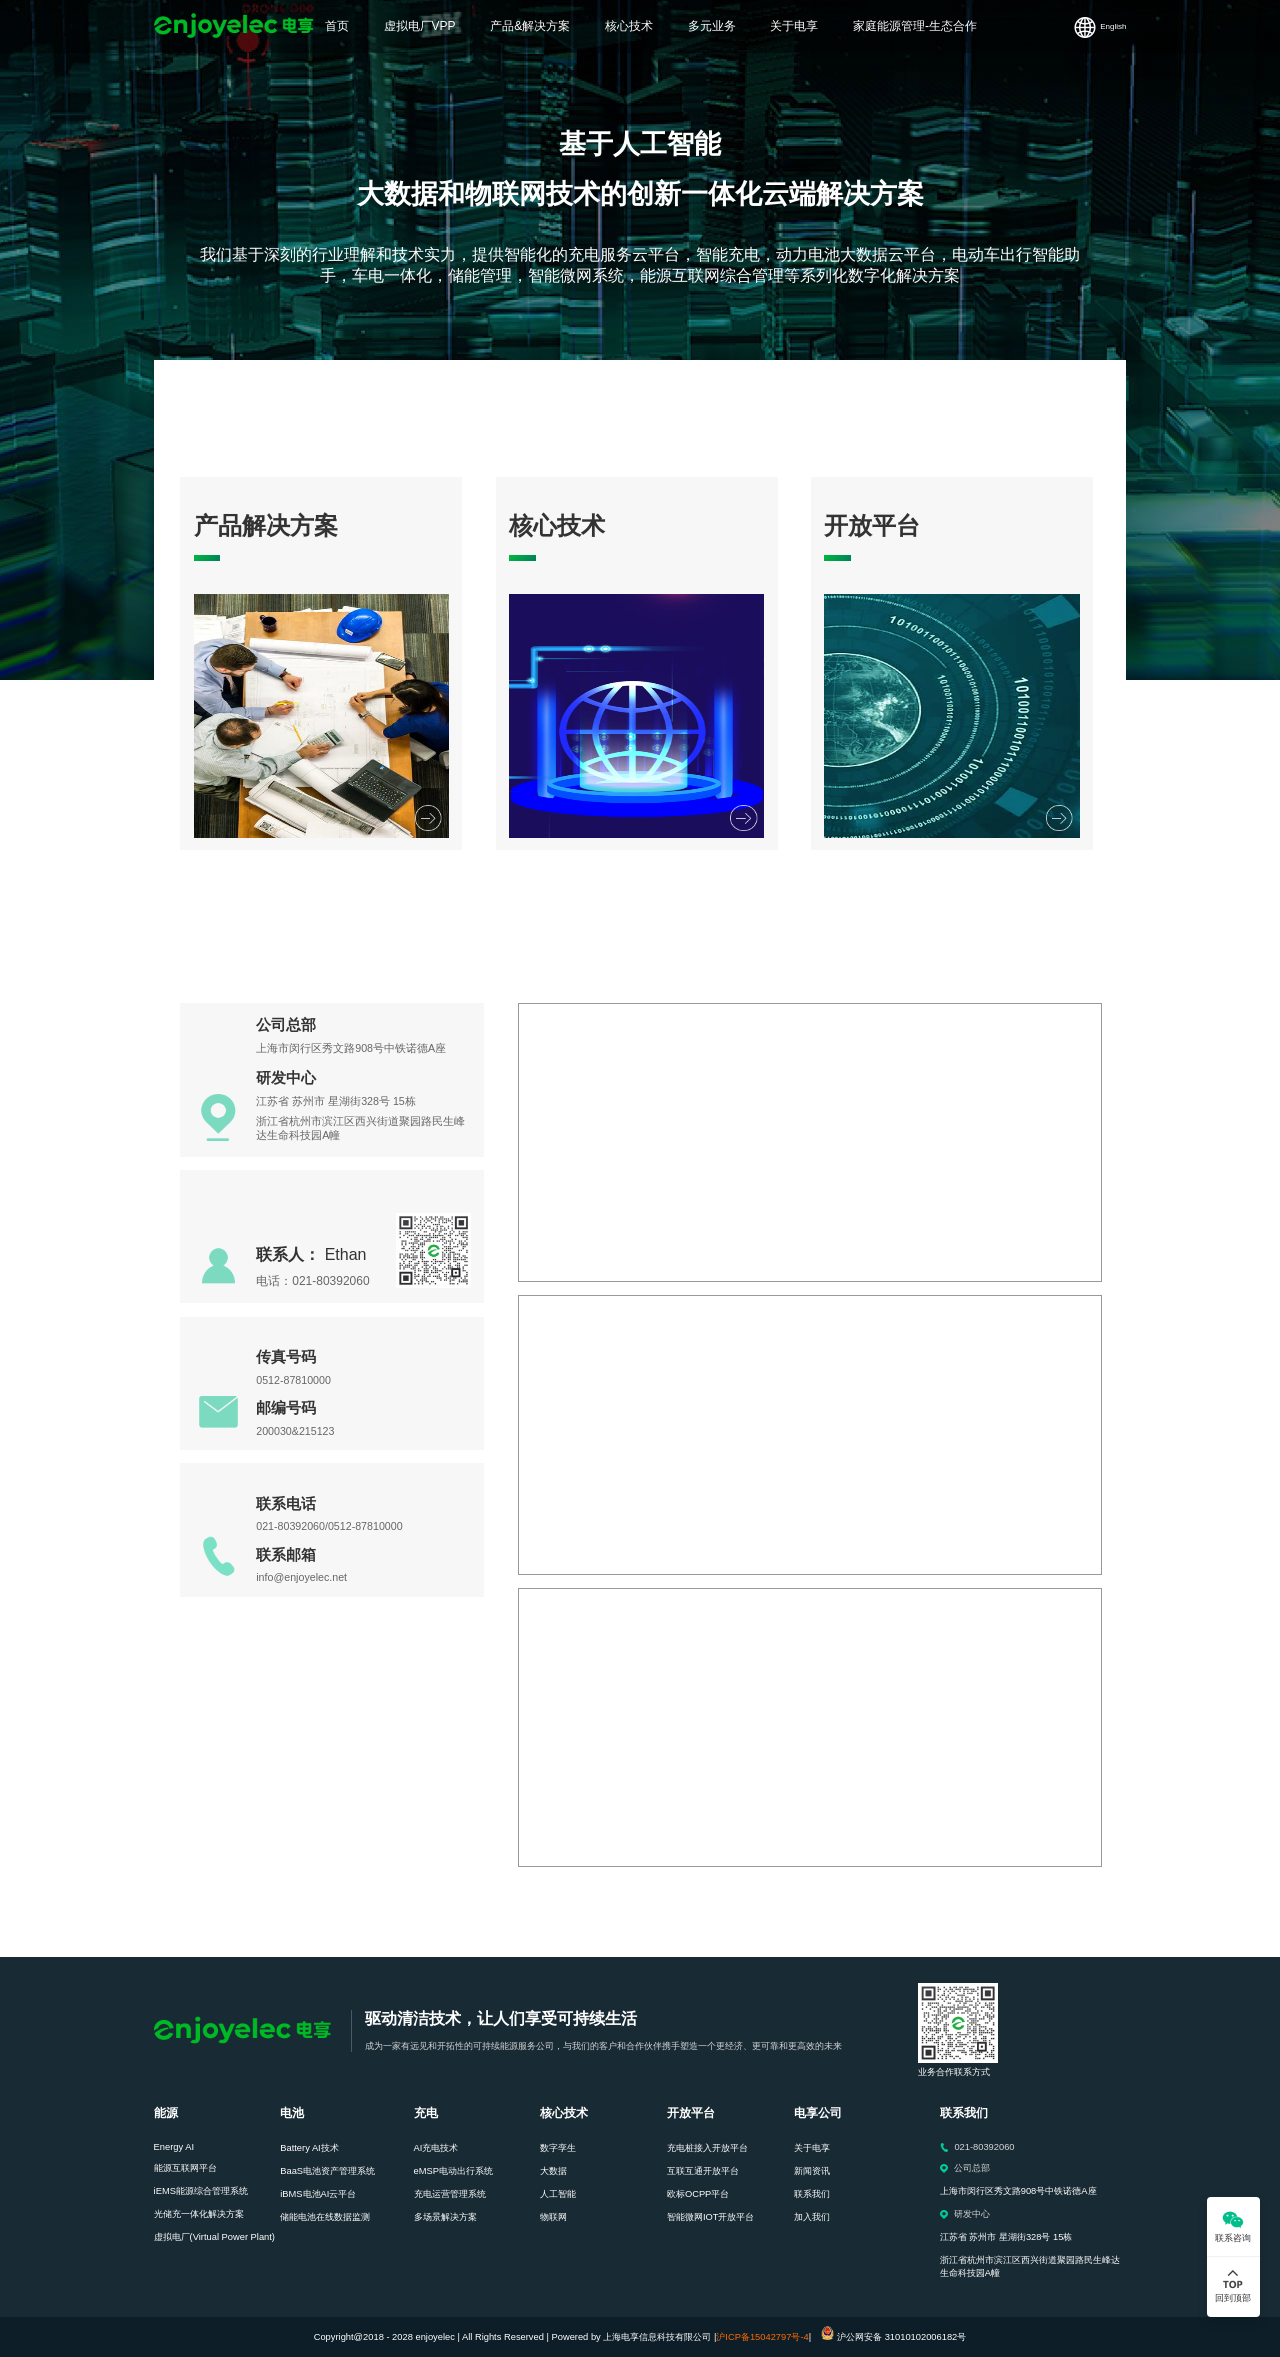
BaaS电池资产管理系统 (327, 2171)
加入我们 (812, 2217)
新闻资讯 (812, 2171)
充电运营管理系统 (450, 2194)
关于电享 (812, 2148)
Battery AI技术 (309, 2148)
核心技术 (564, 2113)
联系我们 (812, 2194)
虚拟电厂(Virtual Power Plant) (214, 2237)
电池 (292, 2113)
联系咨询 (1233, 2238)
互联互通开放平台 (703, 2171)
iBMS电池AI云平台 (318, 2194)
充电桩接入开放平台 (707, 2148)
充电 (426, 2113)
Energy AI (174, 2147)
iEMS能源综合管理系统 (201, 2191)
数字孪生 (558, 2148)
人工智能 (558, 2194)
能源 (166, 2113)
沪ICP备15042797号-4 (762, 2337)
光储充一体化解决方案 (199, 2214)
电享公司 (818, 2113)
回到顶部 (1233, 2298)
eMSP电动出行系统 (453, 2171)
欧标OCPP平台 (698, 2194)
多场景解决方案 (445, 2217)
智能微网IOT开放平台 (711, 2217)
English (1113, 26)
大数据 (553, 2171)
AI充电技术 (436, 2148)
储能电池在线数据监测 (325, 2217)
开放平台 (691, 2113)
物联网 (553, 2217)
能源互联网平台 (185, 2168)
